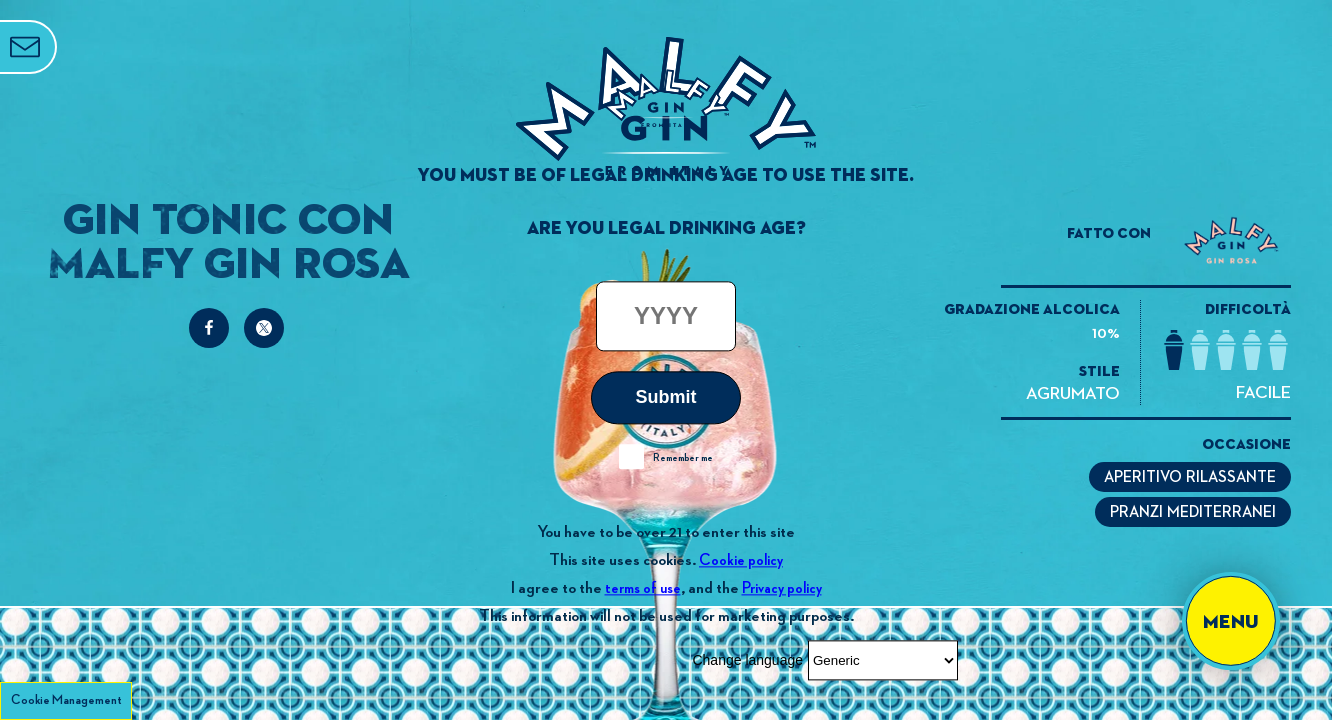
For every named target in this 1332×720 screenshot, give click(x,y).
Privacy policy (782, 588)
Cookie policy (741, 560)
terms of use (643, 588)
